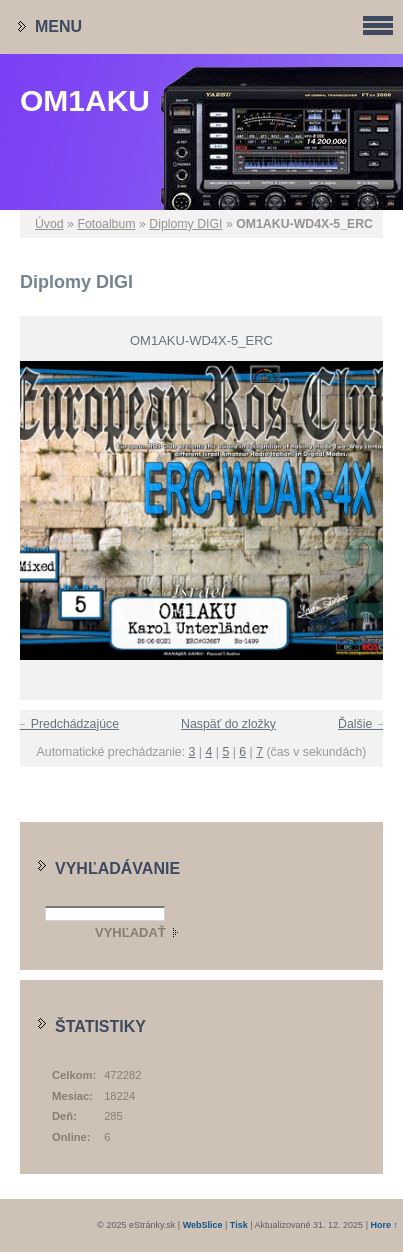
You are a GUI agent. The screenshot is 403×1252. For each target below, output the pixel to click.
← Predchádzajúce (67, 724)
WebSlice (203, 1225)
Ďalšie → (363, 724)
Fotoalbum (106, 224)
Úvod (49, 224)
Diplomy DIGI (185, 224)
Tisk (239, 1225)
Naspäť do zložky (228, 724)
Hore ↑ (384, 1225)
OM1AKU (85, 100)
